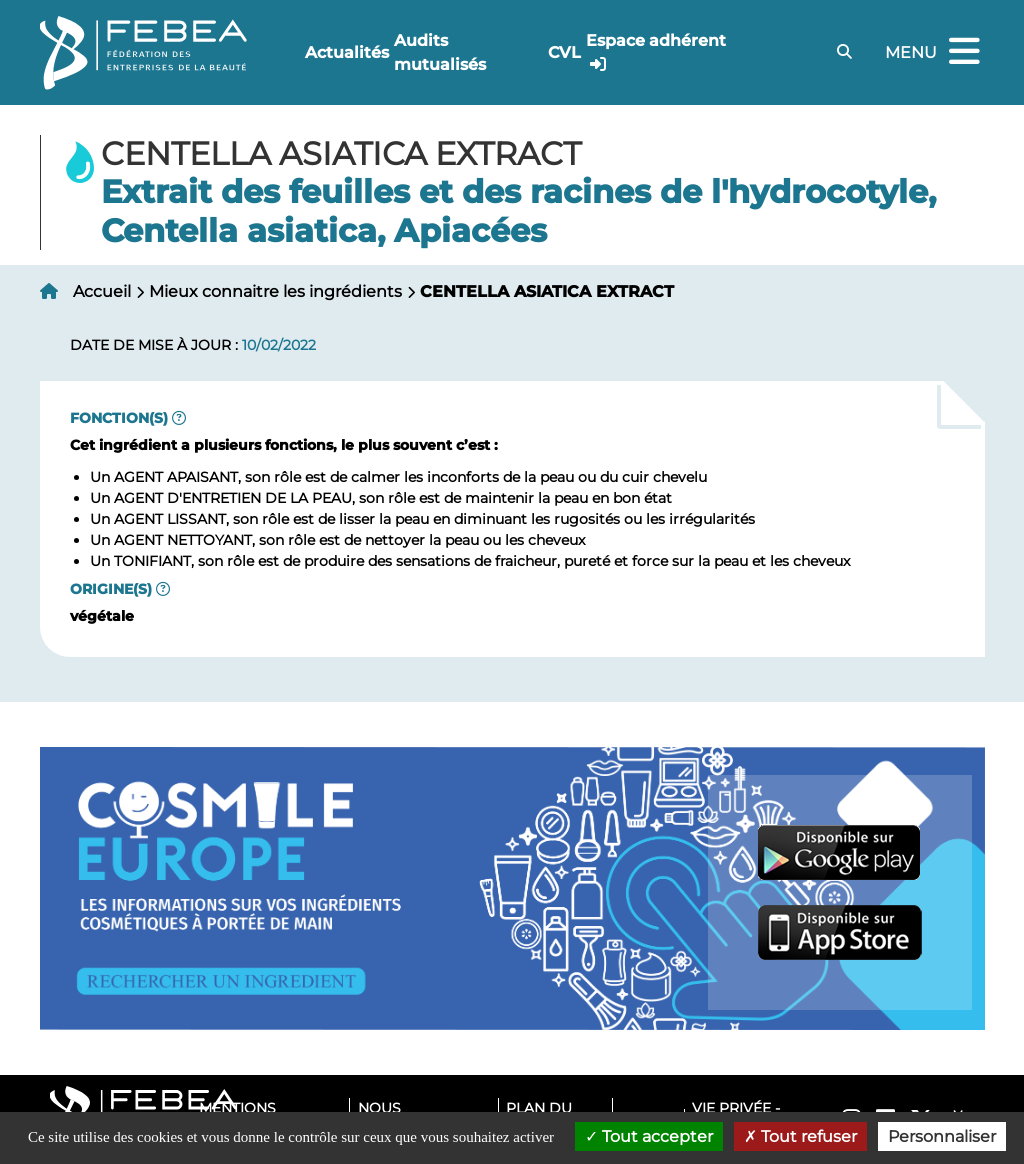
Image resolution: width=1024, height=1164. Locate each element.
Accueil (102, 291)
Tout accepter (649, 1136)
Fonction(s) (119, 418)
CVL (564, 52)
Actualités (347, 52)
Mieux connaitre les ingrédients (275, 291)
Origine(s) (111, 589)
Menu (935, 52)
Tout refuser (800, 1136)
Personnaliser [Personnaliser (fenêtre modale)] (942, 1136)
